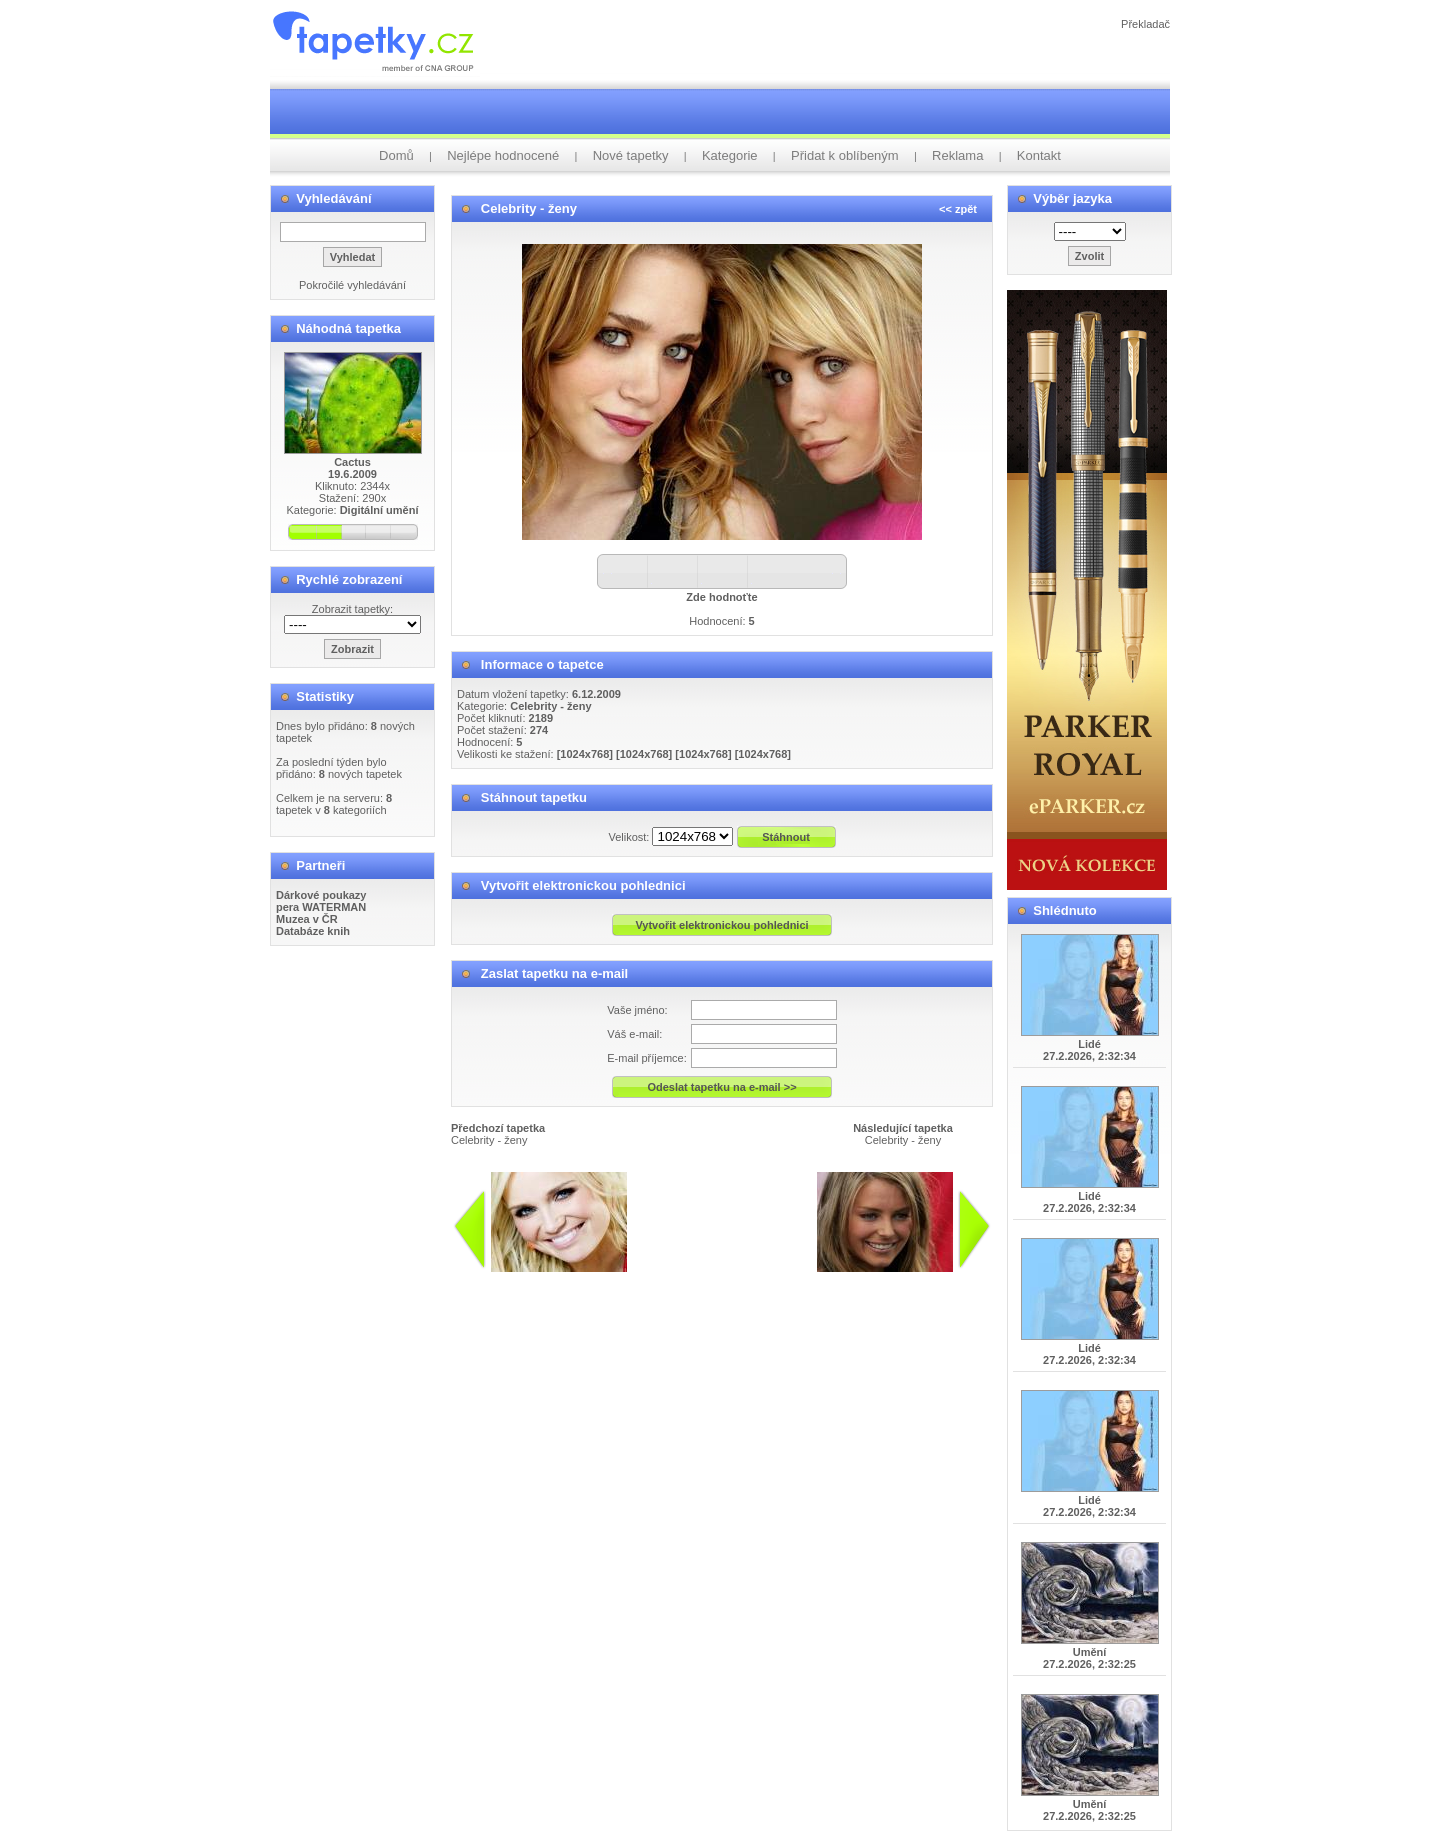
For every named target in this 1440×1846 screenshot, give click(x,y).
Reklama (957, 155)
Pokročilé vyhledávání (352, 285)
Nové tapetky (631, 155)
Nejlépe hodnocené (503, 155)
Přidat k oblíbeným (845, 155)
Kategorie (730, 155)
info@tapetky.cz (691, 1280)
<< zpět (958, 209)
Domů (396, 155)
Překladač (1145, 24)
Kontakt (1039, 155)
